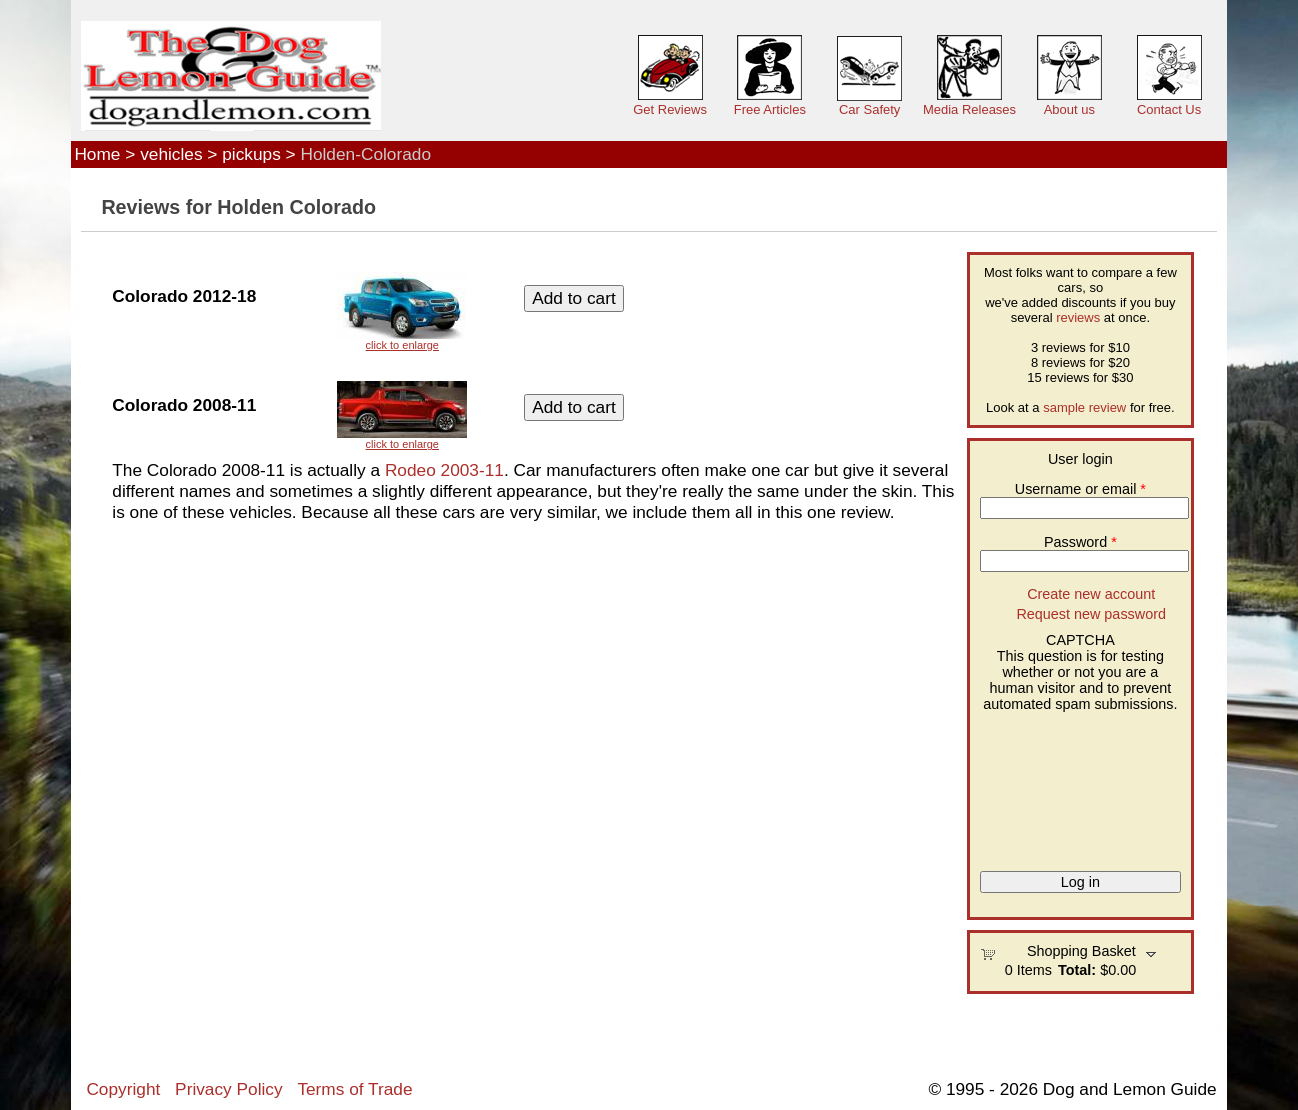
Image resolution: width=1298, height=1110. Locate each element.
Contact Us (1169, 109)
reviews (1078, 317)
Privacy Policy (228, 1089)
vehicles (171, 154)
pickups (251, 154)
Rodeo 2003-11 (444, 470)
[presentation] (1062, 784)
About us (1069, 109)
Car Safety (869, 109)
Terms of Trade (354, 1089)
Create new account (1091, 594)
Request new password (1091, 614)
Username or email (1080, 489)
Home (97, 154)
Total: (1077, 970)
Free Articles (770, 109)
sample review (1084, 407)
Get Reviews (670, 109)
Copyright (123, 1089)
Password (1080, 542)
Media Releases (969, 109)
